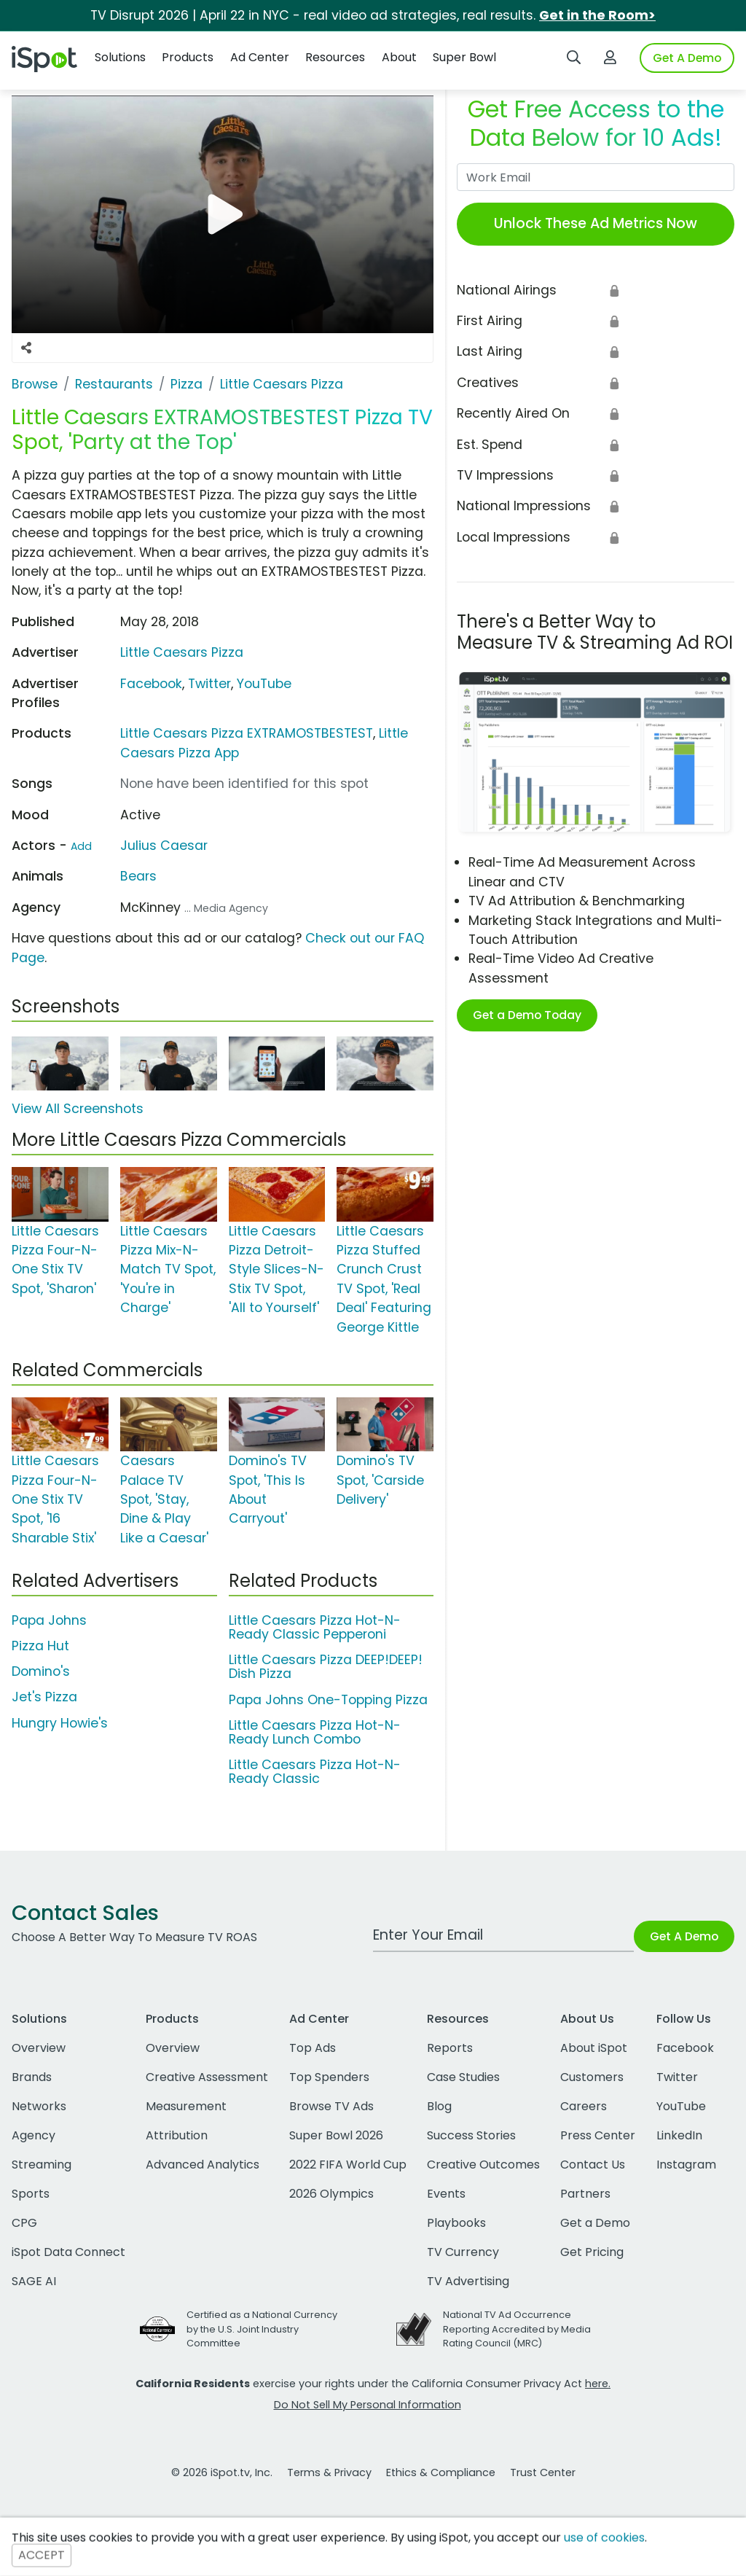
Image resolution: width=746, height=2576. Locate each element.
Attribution (177, 2135)
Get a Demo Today (527, 1015)
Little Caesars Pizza (181, 652)
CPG (24, 2222)
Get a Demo (595, 2222)
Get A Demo (687, 58)
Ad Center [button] (259, 57)
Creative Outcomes (483, 2164)
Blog (439, 2106)
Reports (450, 2048)
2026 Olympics (331, 2193)
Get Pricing (592, 2252)
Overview (39, 2048)
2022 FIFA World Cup (348, 2164)
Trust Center (543, 2472)
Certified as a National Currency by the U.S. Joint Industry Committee (261, 2328)
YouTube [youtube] (681, 2106)
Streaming (41, 2164)
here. (597, 2383)
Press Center (597, 2135)
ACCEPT (41, 2555)
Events (446, 2193)
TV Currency (463, 2252)
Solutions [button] (120, 57)
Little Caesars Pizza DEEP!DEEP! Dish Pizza (326, 1666)
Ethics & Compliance (440, 2472)
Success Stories (471, 2135)
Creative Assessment (207, 2077)
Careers (583, 2106)
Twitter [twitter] (677, 2077)
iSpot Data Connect (68, 2252)
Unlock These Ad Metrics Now (595, 223)
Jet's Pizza (44, 1697)
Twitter (209, 683)
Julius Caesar (164, 845)
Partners (585, 2193)
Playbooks (456, 2222)
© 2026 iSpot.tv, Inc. (221, 2472)
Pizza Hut (40, 1646)
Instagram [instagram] (686, 2164)
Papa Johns (49, 1620)
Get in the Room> (597, 15)
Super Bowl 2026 (336, 2135)
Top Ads (312, 2048)
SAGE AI (34, 2281)
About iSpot (593, 2048)
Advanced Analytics (202, 2164)
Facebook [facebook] (685, 2048)
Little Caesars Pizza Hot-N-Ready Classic (315, 1771)
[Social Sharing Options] (26, 347)
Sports (31, 2193)
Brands (32, 2077)
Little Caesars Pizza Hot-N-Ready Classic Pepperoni (315, 1627)
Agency (33, 2135)
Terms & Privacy (329, 2472)
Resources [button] (335, 57)
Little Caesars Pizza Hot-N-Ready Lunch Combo (315, 1732)
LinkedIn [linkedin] (679, 2135)
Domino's (41, 1671)
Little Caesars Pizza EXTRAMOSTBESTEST (246, 733)
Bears (138, 876)
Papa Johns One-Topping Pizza (328, 1700)
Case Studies (463, 2077)
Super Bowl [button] (464, 57)
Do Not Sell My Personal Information (367, 2404)
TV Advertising (468, 2281)
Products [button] (187, 57)
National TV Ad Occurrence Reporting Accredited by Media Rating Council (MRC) (517, 2328)
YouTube (264, 683)
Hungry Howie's (60, 1723)
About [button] (399, 57)
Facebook (151, 683)
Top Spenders (329, 2077)
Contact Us (592, 2164)
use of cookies (604, 2537)
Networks (39, 2106)
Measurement (186, 2106)
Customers (592, 2077)
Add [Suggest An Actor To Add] (81, 846)
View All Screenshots (78, 1108)
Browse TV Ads (331, 2106)
